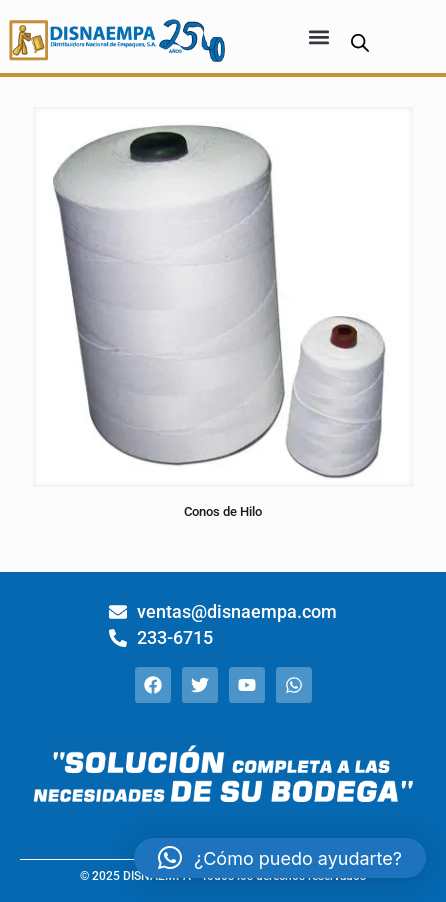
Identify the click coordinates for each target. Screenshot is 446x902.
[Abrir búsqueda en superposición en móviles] (360, 42)
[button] (318, 36)
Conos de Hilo (223, 511)
